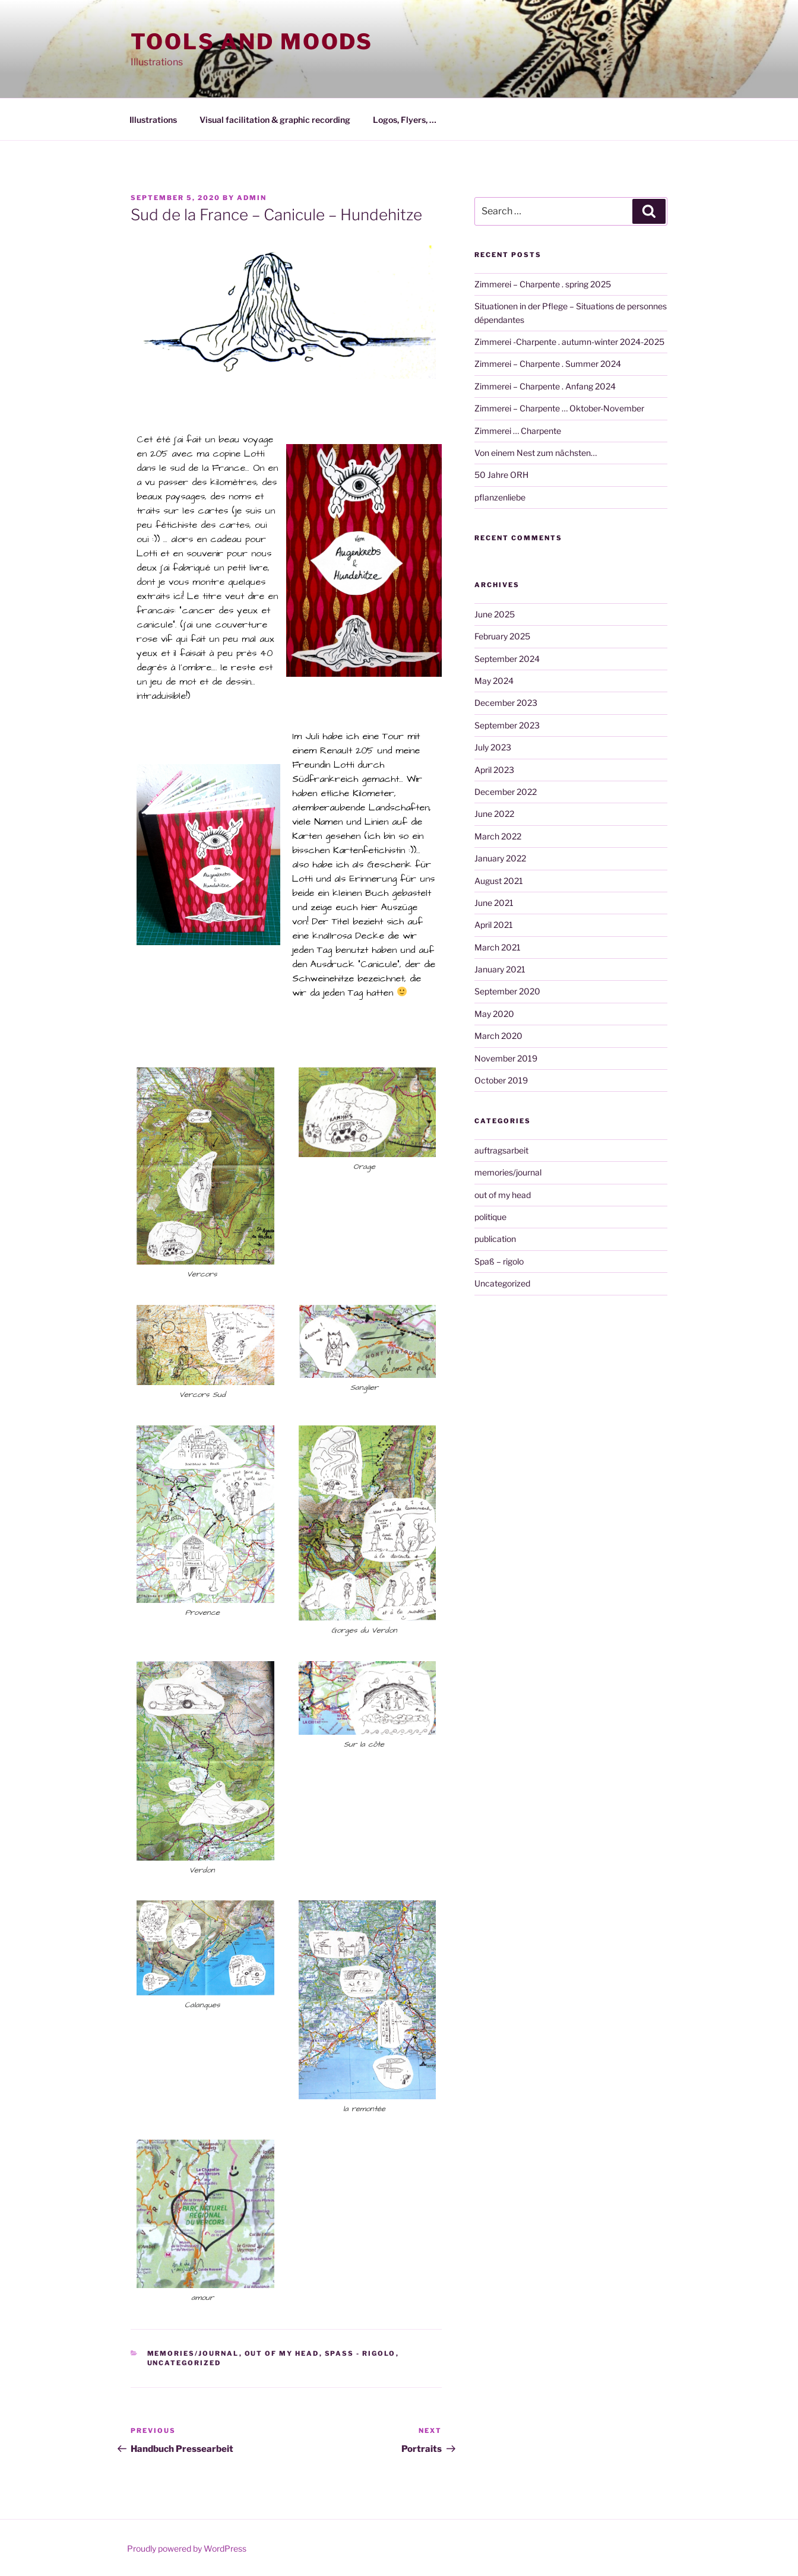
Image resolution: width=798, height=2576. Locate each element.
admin (252, 198)
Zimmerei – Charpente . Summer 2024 (547, 364)
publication (495, 1239)
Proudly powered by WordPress (186, 2548)
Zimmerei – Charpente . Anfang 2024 (545, 386)
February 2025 (502, 636)
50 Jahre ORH (501, 475)
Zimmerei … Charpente (517, 431)
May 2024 (494, 681)
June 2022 (494, 814)
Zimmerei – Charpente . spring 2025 (542, 284)
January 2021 (499, 969)
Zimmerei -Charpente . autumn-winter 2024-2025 (569, 342)
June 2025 (494, 614)
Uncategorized (184, 2363)
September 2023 (507, 725)
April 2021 (493, 925)
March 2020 (498, 1036)
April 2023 (494, 770)
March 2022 (497, 836)
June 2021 (494, 903)
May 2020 (494, 1014)
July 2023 (492, 747)
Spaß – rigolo (499, 1261)
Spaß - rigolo (360, 2353)
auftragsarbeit (501, 1150)
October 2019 (501, 1080)
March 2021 (497, 947)
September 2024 (507, 659)
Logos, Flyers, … (404, 120)
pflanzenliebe (499, 497)
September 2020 (507, 991)
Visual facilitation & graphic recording (275, 120)
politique (490, 1217)
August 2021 (498, 881)
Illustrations (153, 120)
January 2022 (500, 858)
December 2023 (505, 703)
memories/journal (193, 2353)
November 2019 (505, 1058)
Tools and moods (252, 41)
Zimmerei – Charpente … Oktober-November (559, 408)
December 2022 (505, 792)
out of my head (282, 2353)
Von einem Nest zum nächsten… (535, 453)
